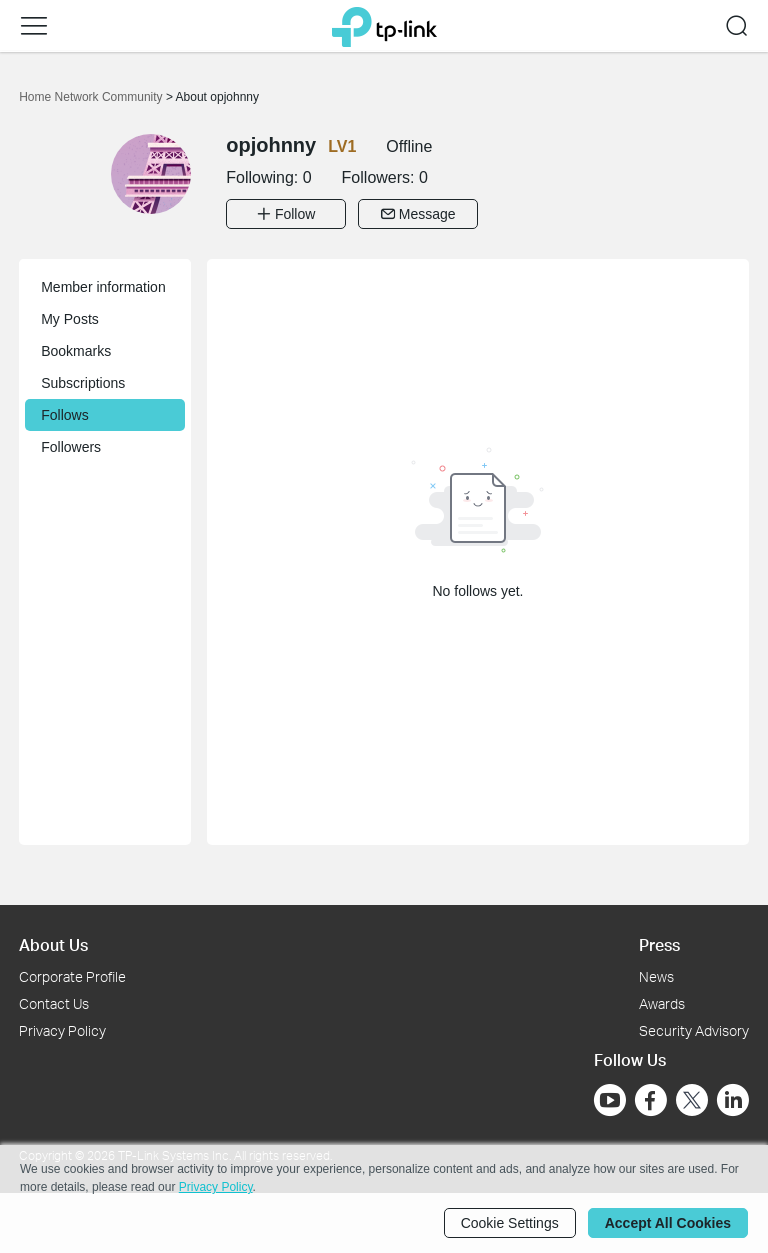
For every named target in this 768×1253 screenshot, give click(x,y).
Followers (71, 447)
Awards (662, 1003)
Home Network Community (92, 97)
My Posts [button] (70, 319)
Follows (64, 415)
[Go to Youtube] (610, 1100)
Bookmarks (76, 351)
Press (659, 944)
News (656, 976)
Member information (103, 287)
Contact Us (54, 1003)
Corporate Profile (72, 976)
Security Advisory (694, 1030)
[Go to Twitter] (692, 1102)
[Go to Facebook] (651, 1100)
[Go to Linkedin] (733, 1100)
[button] (34, 26)
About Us (53, 944)
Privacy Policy (62, 1030)
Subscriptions (83, 383)
